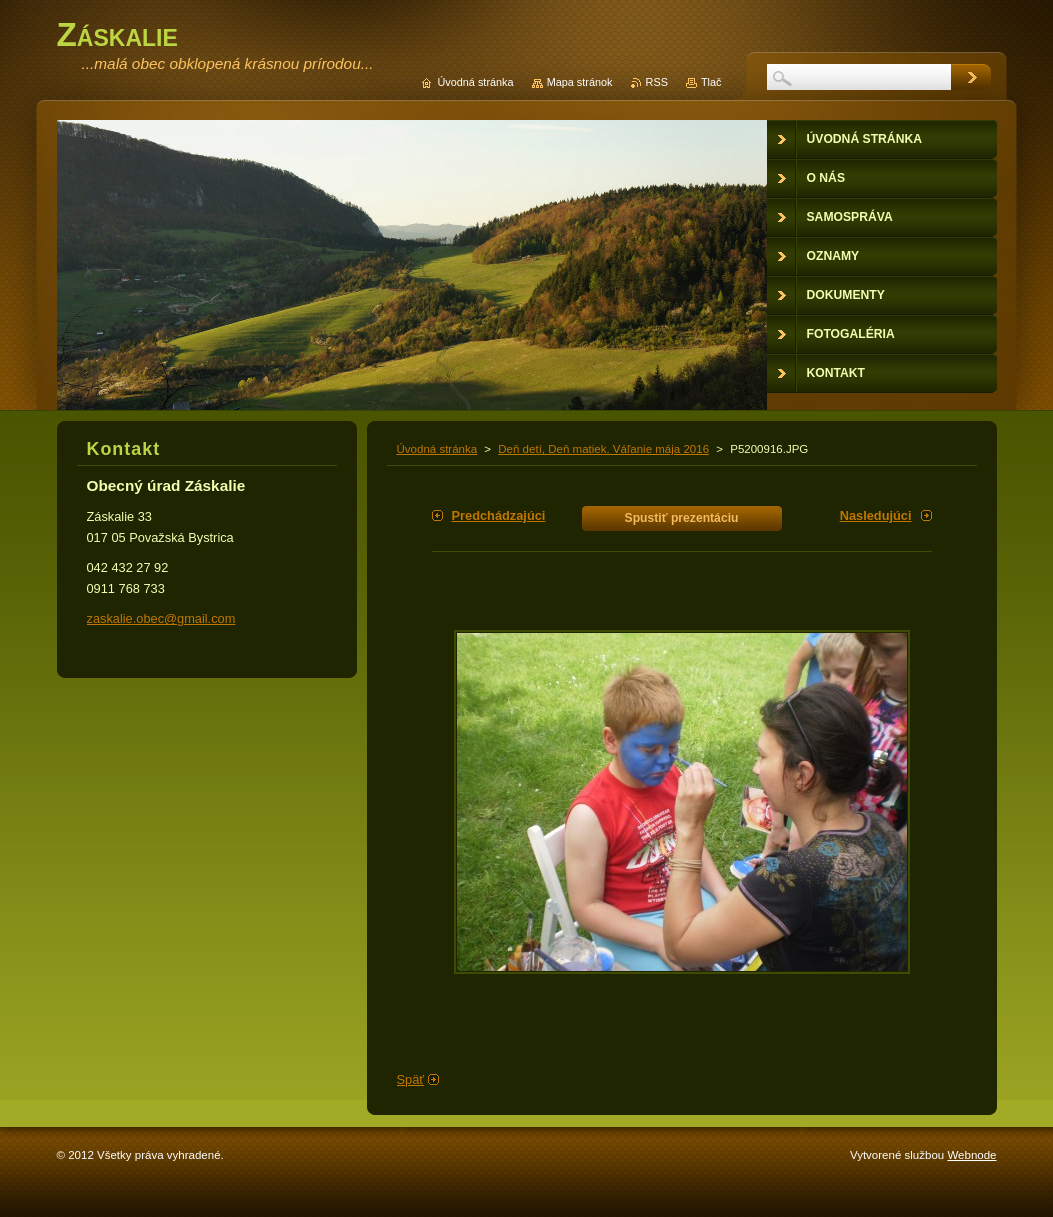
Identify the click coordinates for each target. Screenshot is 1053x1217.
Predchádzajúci (499, 515)
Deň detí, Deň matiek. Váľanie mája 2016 (603, 449)
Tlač (711, 82)
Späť (411, 1079)
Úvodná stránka (437, 449)
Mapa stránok (580, 82)
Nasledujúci (876, 515)
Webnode (971, 1155)
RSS (657, 82)
